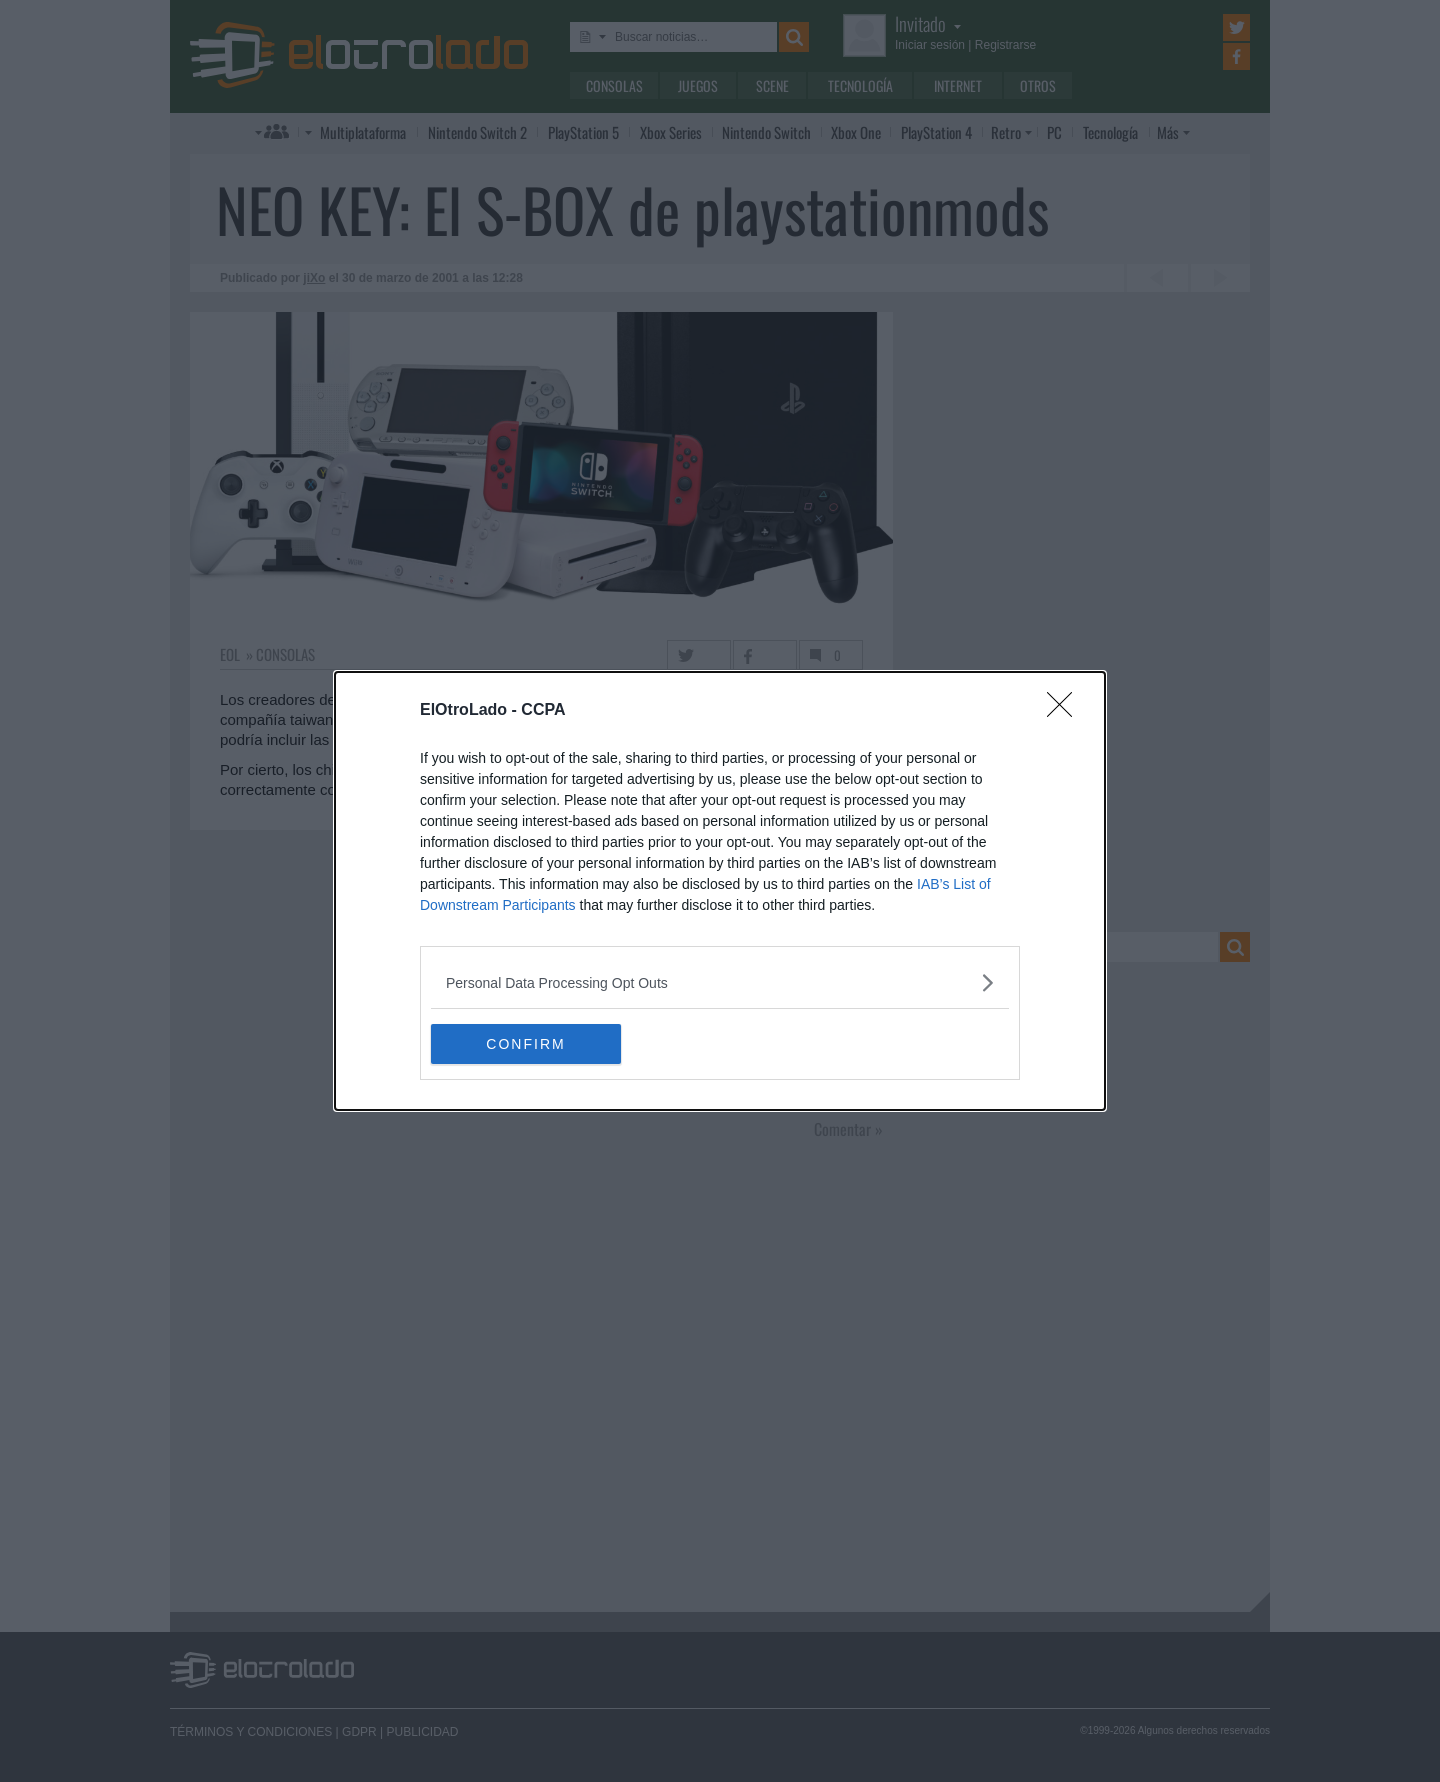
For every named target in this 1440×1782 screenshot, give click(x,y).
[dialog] (720, 891)
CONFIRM (525, 1043)
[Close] (1066, 711)
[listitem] (720, 982)
